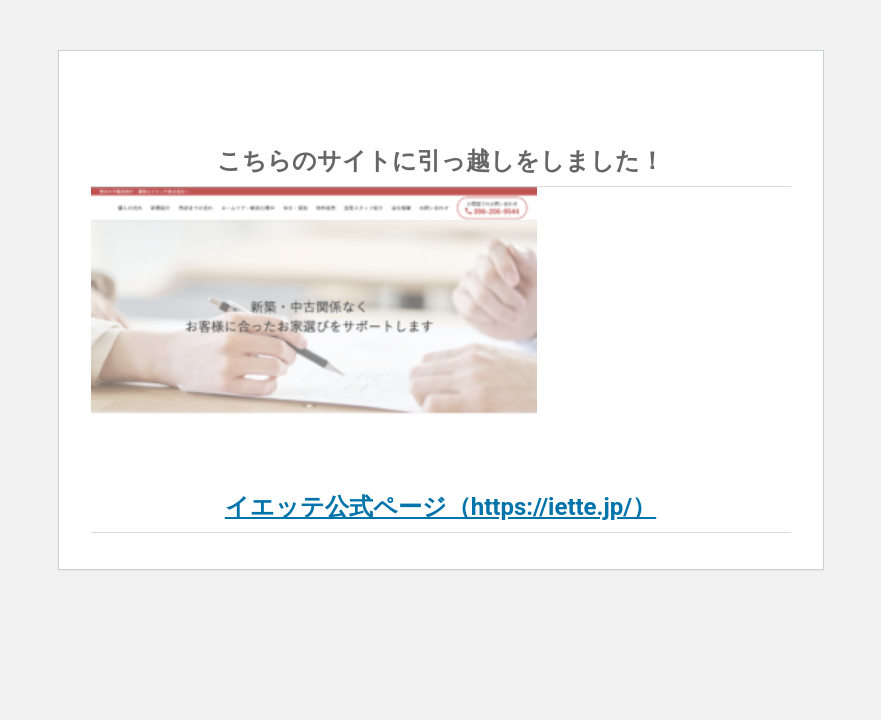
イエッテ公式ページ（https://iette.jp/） (440, 507)
